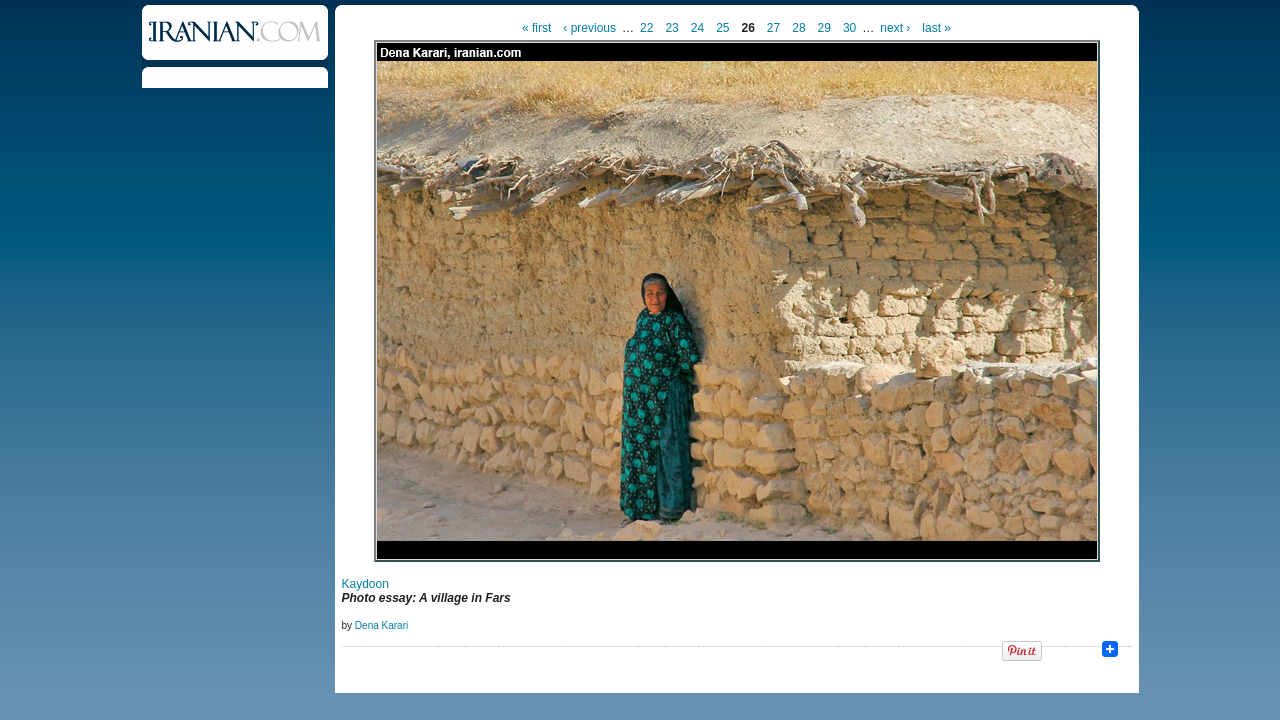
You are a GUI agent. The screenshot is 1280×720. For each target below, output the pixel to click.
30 (849, 28)
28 (798, 28)
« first (536, 28)
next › (895, 28)
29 (824, 28)
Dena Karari (381, 625)
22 (646, 28)
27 (773, 28)
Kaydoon (365, 584)
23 (671, 28)
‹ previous (589, 28)
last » (936, 28)
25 (722, 28)
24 (697, 28)
